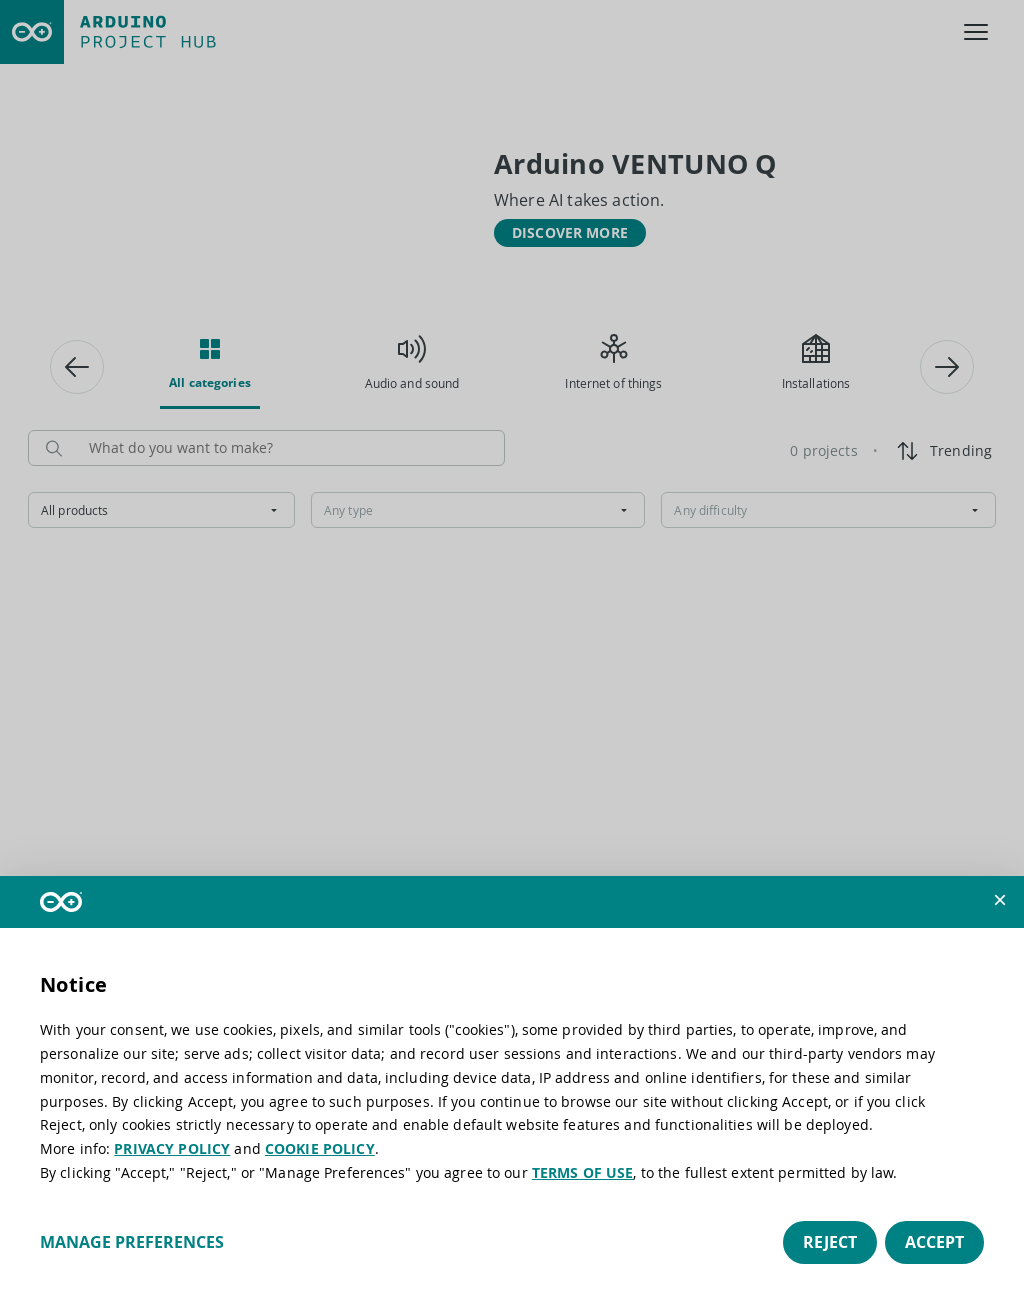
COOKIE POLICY (320, 1148)
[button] (1000, 900)
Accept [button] (934, 1242)
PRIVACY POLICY (172, 1148)
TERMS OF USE (583, 1172)
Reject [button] (830, 1242)
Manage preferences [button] (132, 1242)
